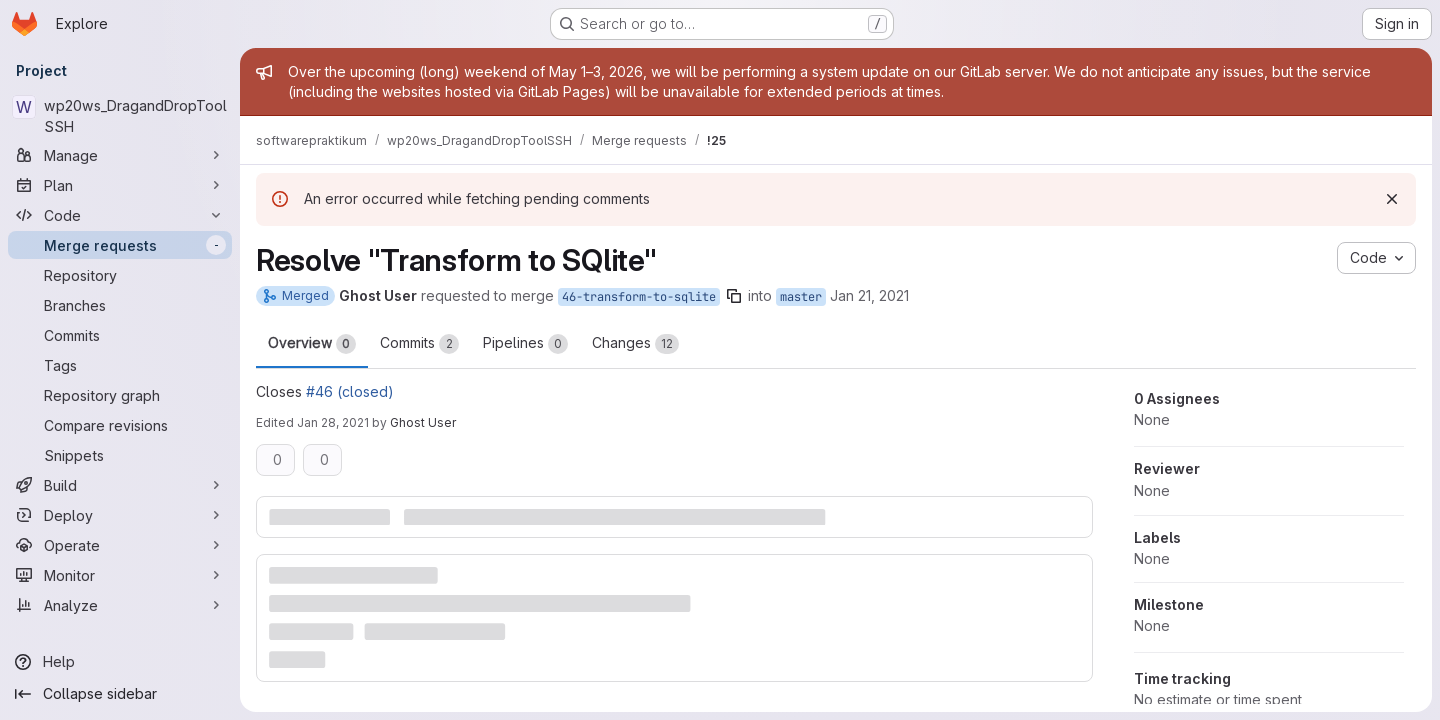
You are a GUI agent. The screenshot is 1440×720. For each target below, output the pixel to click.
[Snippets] (120, 455)
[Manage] (120, 155)
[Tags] (120, 365)
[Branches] (120, 305)
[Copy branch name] (734, 296)
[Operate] (120, 545)
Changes (635, 344)
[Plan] (120, 185)
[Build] (120, 485)
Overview (312, 344)
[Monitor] (120, 575)
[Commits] (120, 335)
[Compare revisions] (120, 425)
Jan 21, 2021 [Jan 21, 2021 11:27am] (869, 295)
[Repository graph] (120, 395)
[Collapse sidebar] (120, 694)
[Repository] (120, 275)
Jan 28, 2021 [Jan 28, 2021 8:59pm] (333, 422)
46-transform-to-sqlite (639, 297)
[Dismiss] (1392, 199)
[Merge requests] (120, 245)
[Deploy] (120, 515)
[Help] (120, 662)
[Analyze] (120, 605)
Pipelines (525, 344)
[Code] (120, 215)
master (801, 297)
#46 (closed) (350, 391)
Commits (419, 344)
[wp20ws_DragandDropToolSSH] (120, 116)
